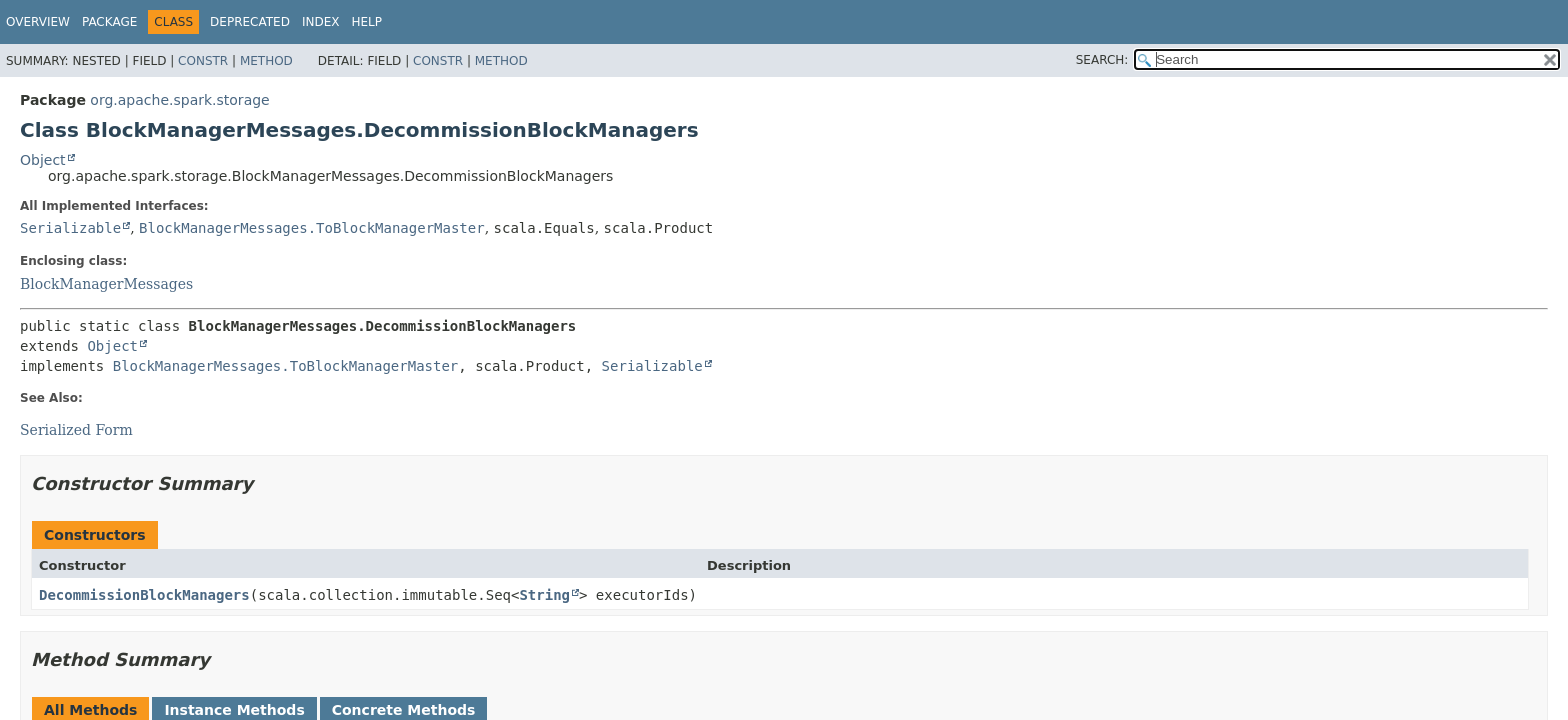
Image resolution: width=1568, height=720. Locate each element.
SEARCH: (1102, 60)
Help (366, 22)
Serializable (70, 228)
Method (266, 61)
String (544, 595)
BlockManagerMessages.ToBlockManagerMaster (312, 228)
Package (109, 22)
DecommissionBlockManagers (144, 595)
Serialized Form (76, 430)
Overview (38, 22)
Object (43, 160)
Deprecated (250, 22)
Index (321, 22)
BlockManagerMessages (106, 284)
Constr (203, 61)
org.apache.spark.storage (179, 100)
